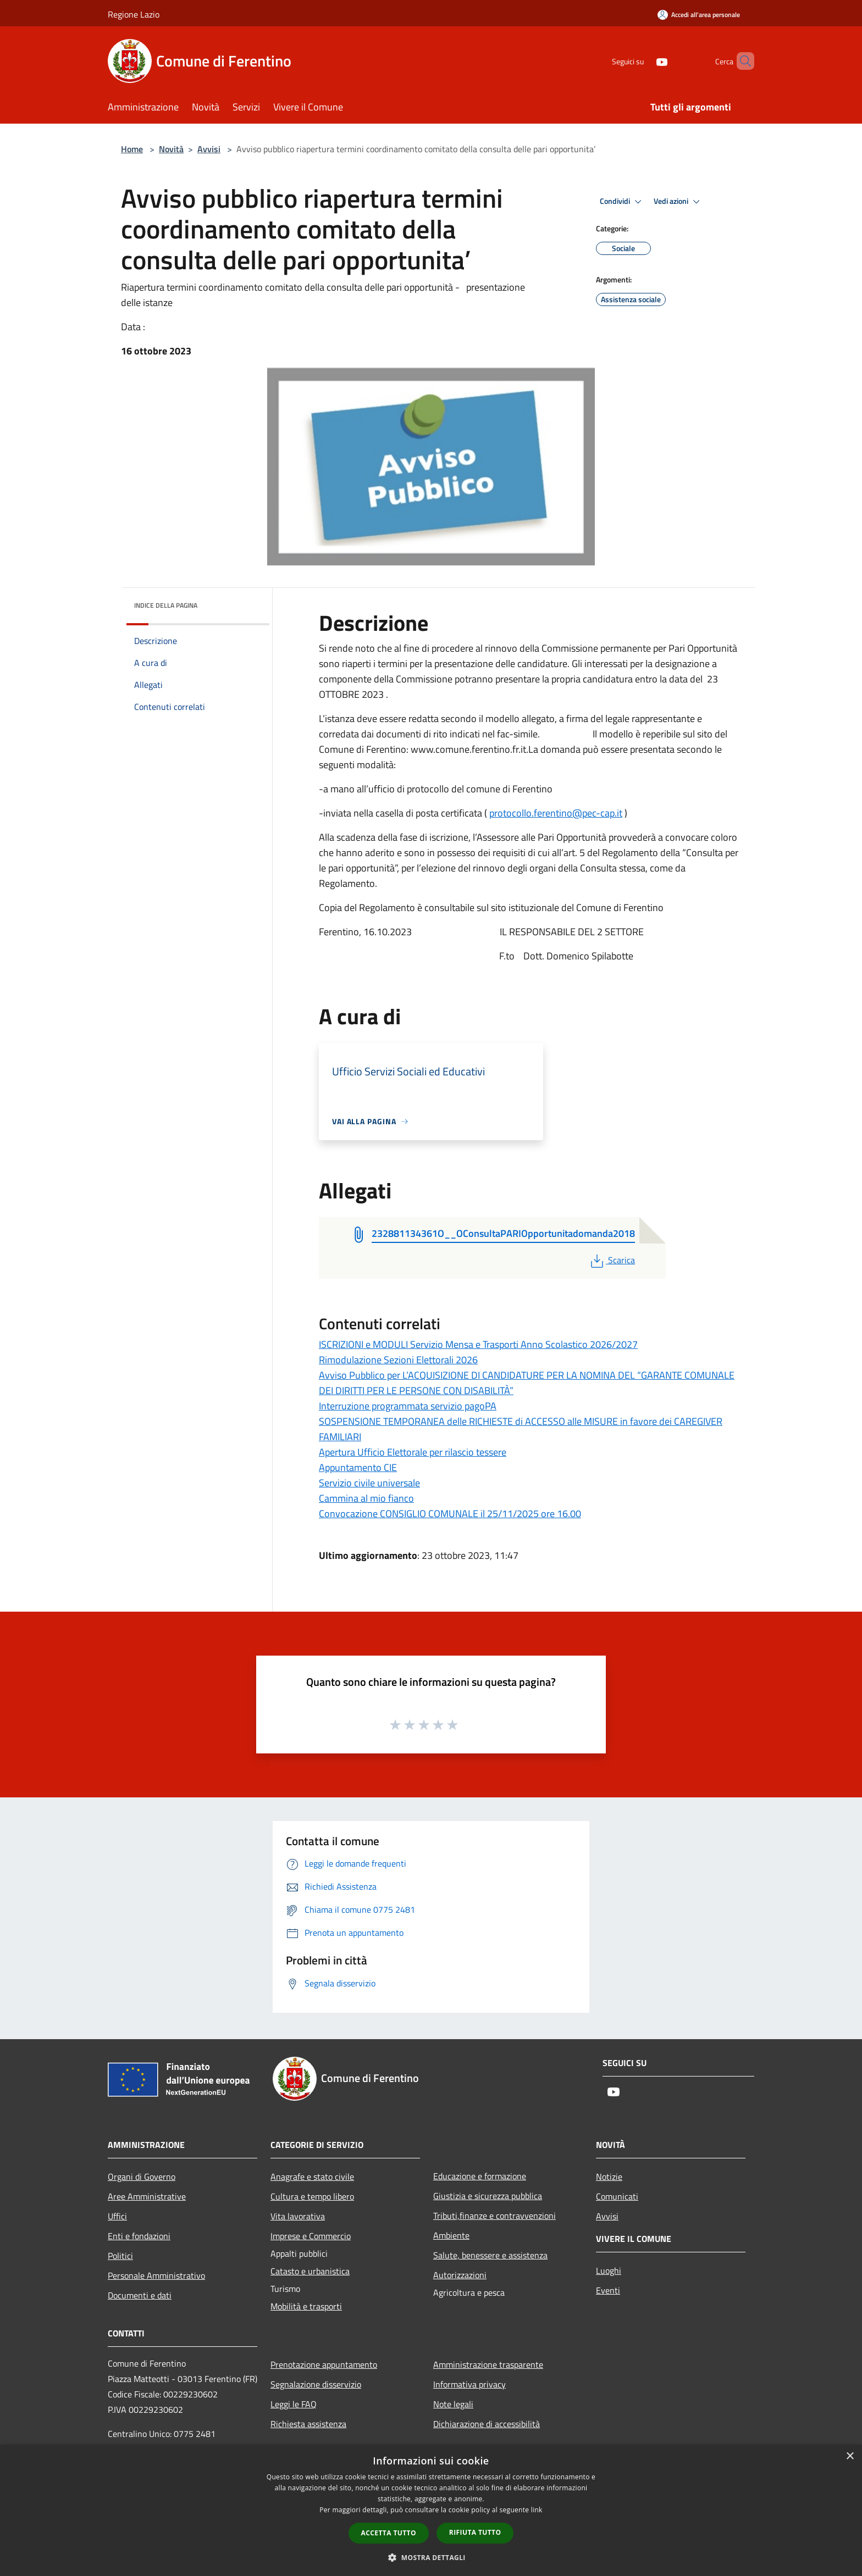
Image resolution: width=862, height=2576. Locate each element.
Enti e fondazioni (139, 2235)
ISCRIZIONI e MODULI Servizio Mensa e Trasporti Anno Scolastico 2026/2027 (478, 1344)
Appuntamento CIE (358, 1467)
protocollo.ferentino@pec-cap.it (555, 813)
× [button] (850, 2456)
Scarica (611, 1260)
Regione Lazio (133, 14)
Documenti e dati (140, 2295)
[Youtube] (643, 60)
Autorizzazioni (460, 2274)
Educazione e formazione (479, 2176)
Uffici (117, 2216)
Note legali (453, 2404)
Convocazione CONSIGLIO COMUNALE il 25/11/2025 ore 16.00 (450, 1513)
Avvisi (208, 149)
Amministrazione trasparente (488, 2364)
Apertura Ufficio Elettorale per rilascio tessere (412, 1452)
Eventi (608, 2290)
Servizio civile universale (369, 1482)
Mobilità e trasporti (306, 2306)
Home (132, 149)
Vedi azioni (678, 201)
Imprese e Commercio (310, 2235)
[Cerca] (741, 61)
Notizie (609, 2176)
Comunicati (617, 2196)
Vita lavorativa (297, 2216)
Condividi (622, 201)
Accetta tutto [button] (388, 2533)
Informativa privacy (469, 2384)
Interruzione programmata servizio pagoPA (407, 1405)
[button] (431, 2557)
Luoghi (608, 2270)
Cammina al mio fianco (366, 1498)
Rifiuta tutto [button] (475, 2532)
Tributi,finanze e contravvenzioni (494, 2215)
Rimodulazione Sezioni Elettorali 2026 (398, 1359)
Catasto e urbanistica (310, 2271)
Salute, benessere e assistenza (490, 2255)
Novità (171, 149)
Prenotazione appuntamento (323, 2364)
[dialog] (431, 2510)
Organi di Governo (141, 2176)
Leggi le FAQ (293, 2404)
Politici (120, 2255)
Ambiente (451, 2235)
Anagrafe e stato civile (312, 2176)
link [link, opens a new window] (537, 2509)
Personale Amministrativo (156, 2275)
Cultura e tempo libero (312, 2196)
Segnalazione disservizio (315, 2384)
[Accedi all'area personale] (698, 14)
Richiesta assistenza (308, 2423)
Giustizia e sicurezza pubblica (487, 2195)
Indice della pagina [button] (165, 605)
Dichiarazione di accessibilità (486, 2423)
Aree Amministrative (147, 2196)
